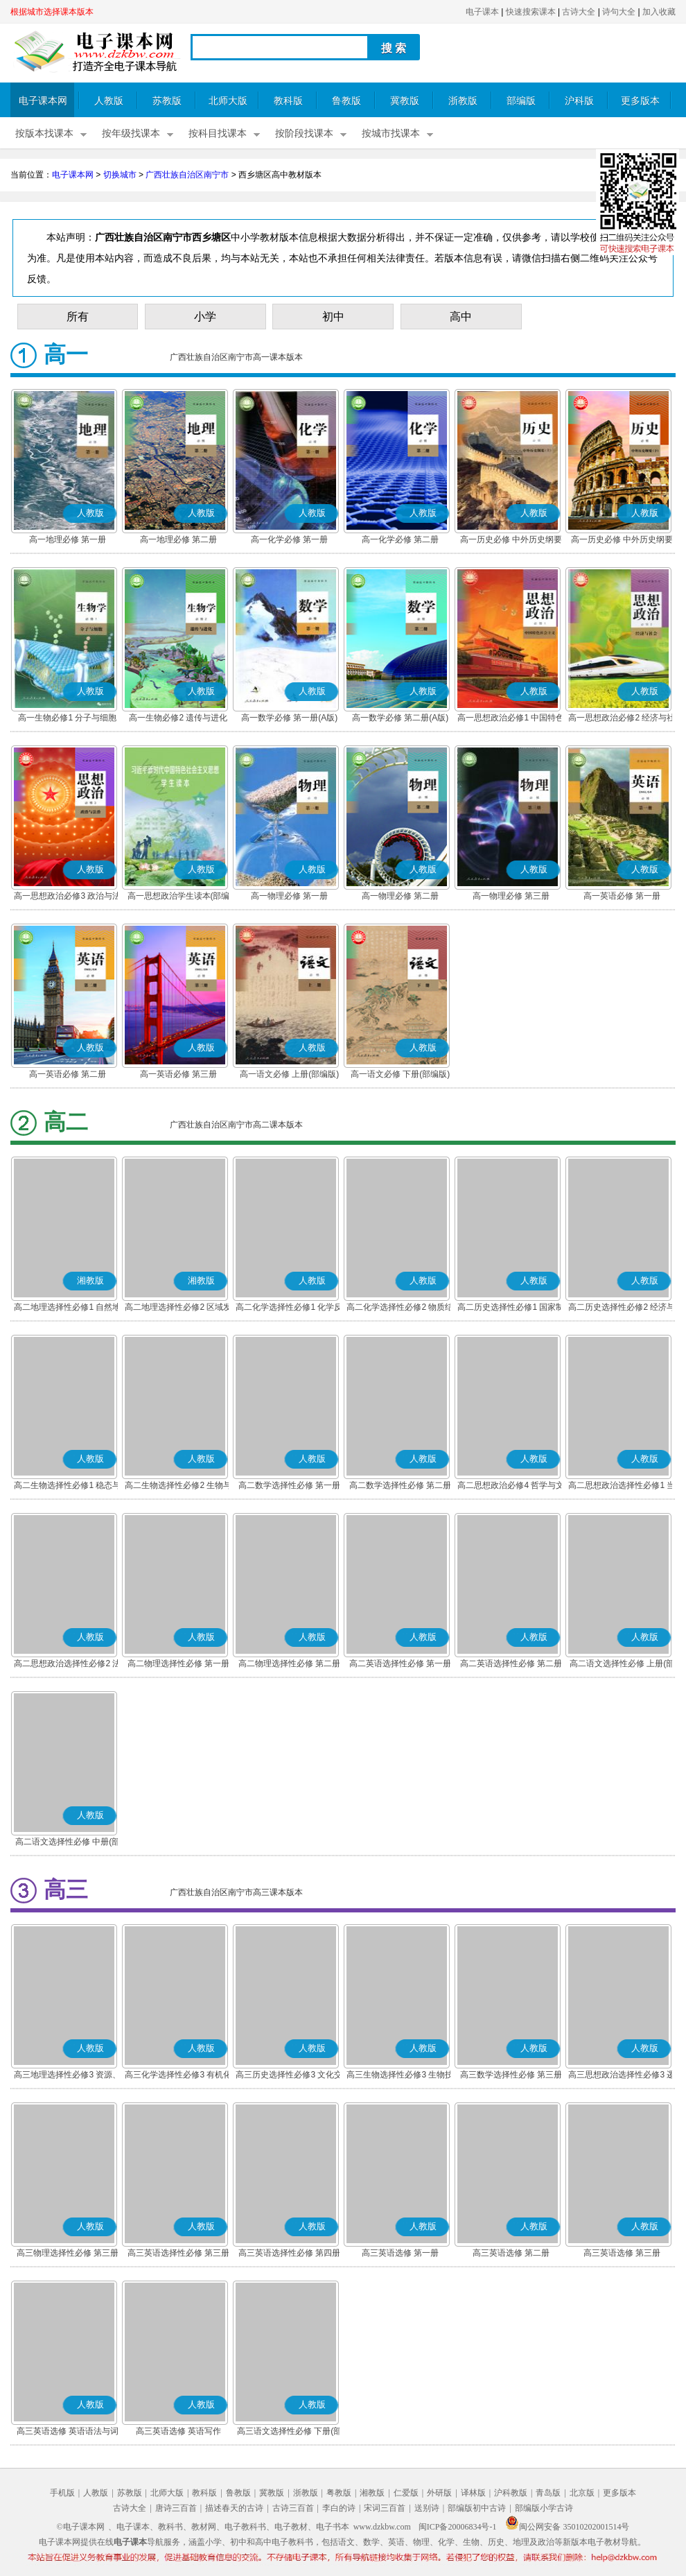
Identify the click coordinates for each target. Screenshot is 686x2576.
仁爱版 (406, 2493)
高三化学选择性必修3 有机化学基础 (178, 2076)
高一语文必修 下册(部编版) (400, 1074)
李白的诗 (338, 2508)
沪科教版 (510, 2493)
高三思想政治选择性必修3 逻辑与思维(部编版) (621, 2076)
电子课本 (482, 12)
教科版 (288, 101)
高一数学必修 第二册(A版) (400, 718)
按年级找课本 (131, 133)
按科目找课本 (217, 133)
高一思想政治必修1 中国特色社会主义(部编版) (510, 719)
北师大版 (228, 101)
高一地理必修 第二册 (178, 539)
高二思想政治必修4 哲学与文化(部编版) (510, 1486)
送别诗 (426, 2508)
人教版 (108, 101)
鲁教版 (346, 101)
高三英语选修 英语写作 (178, 2431)
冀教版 (404, 101)
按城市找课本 (391, 133)
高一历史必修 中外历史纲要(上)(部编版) (511, 541)
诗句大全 (618, 12)
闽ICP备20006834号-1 (458, 2527)
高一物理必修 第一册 (289, 896)
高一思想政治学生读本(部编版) (178, 897)
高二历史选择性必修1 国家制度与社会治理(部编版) (510, 1308)
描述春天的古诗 (234, 2508)
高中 (461, 316)
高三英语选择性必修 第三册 (178, 2253)
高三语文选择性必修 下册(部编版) (289, 2432)
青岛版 (548, 2493)
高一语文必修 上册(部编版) (289, 1074)
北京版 (582, 2493)
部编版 (521, 101)
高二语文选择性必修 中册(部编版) (67, 1843)
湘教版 (372, 2493)
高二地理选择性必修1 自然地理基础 (67, 1308)
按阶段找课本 (304, 133)
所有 (78, 316)
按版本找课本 (44, 133)
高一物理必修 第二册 (400, 896)
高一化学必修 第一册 (289, 539)
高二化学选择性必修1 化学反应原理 (289, 1308)
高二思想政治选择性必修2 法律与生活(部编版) (67, 1665)
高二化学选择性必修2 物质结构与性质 (399, 1308)
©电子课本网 (81, 2527)
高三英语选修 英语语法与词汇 (67, 2432)
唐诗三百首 (176, 2508)
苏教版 (167, 101)
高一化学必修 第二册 (400, 539)
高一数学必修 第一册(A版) (289, 718)
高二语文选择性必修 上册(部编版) (622, 1665)
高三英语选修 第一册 (400, 2253)
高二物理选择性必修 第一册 (178, 1663)
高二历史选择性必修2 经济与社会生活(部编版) (621, 1308)
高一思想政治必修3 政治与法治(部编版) (67, 897)
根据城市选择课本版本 (52, 12)
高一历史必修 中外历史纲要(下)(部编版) (622, 541)
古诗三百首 (293, 2508)
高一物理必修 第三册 (511, 896)
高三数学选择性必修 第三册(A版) (511, 2076)
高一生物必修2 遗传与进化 (178, 718)
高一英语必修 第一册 (621, 896)
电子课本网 (43, 101)
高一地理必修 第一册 (67, 539)
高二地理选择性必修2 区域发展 (178, 1308)
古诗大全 (578, 12)
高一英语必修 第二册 (67, 1074)
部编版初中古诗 (477, 2508)
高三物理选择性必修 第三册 (67, 2253)
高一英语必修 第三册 (178, 1074)
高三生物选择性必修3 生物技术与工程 (399, 2076)
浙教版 (462, 101)
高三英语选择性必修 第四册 (289, 2253)
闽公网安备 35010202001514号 (567, 2527)
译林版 (473, 2493)
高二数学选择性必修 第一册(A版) (289, 1486)
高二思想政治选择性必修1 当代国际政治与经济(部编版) (621, 1486)
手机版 (62, 2493)
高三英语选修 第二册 (511, 2253)
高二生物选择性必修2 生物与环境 (178, 1486)
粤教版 (338, 2493)
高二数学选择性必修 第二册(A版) (400, 1486)
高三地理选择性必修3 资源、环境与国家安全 (67, 2076)
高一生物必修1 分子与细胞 (67, 718)
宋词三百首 (384, 2508)
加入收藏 (659, 12)
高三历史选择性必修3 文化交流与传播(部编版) (289, 2076)
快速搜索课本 (531, 12)
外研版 (439, 2493)
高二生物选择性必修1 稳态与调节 (67, 1486)
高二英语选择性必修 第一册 (400, 1663)
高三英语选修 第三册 (621, 2253)
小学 (205, 316)
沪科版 (579, 101)
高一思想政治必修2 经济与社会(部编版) (621, 719)
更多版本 (640, 101)
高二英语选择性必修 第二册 (511, 1663)
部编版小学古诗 (544, 2508)
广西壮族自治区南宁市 (187, 175)
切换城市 (120, 175)
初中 (333, 316)
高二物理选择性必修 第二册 (289, 1663)
